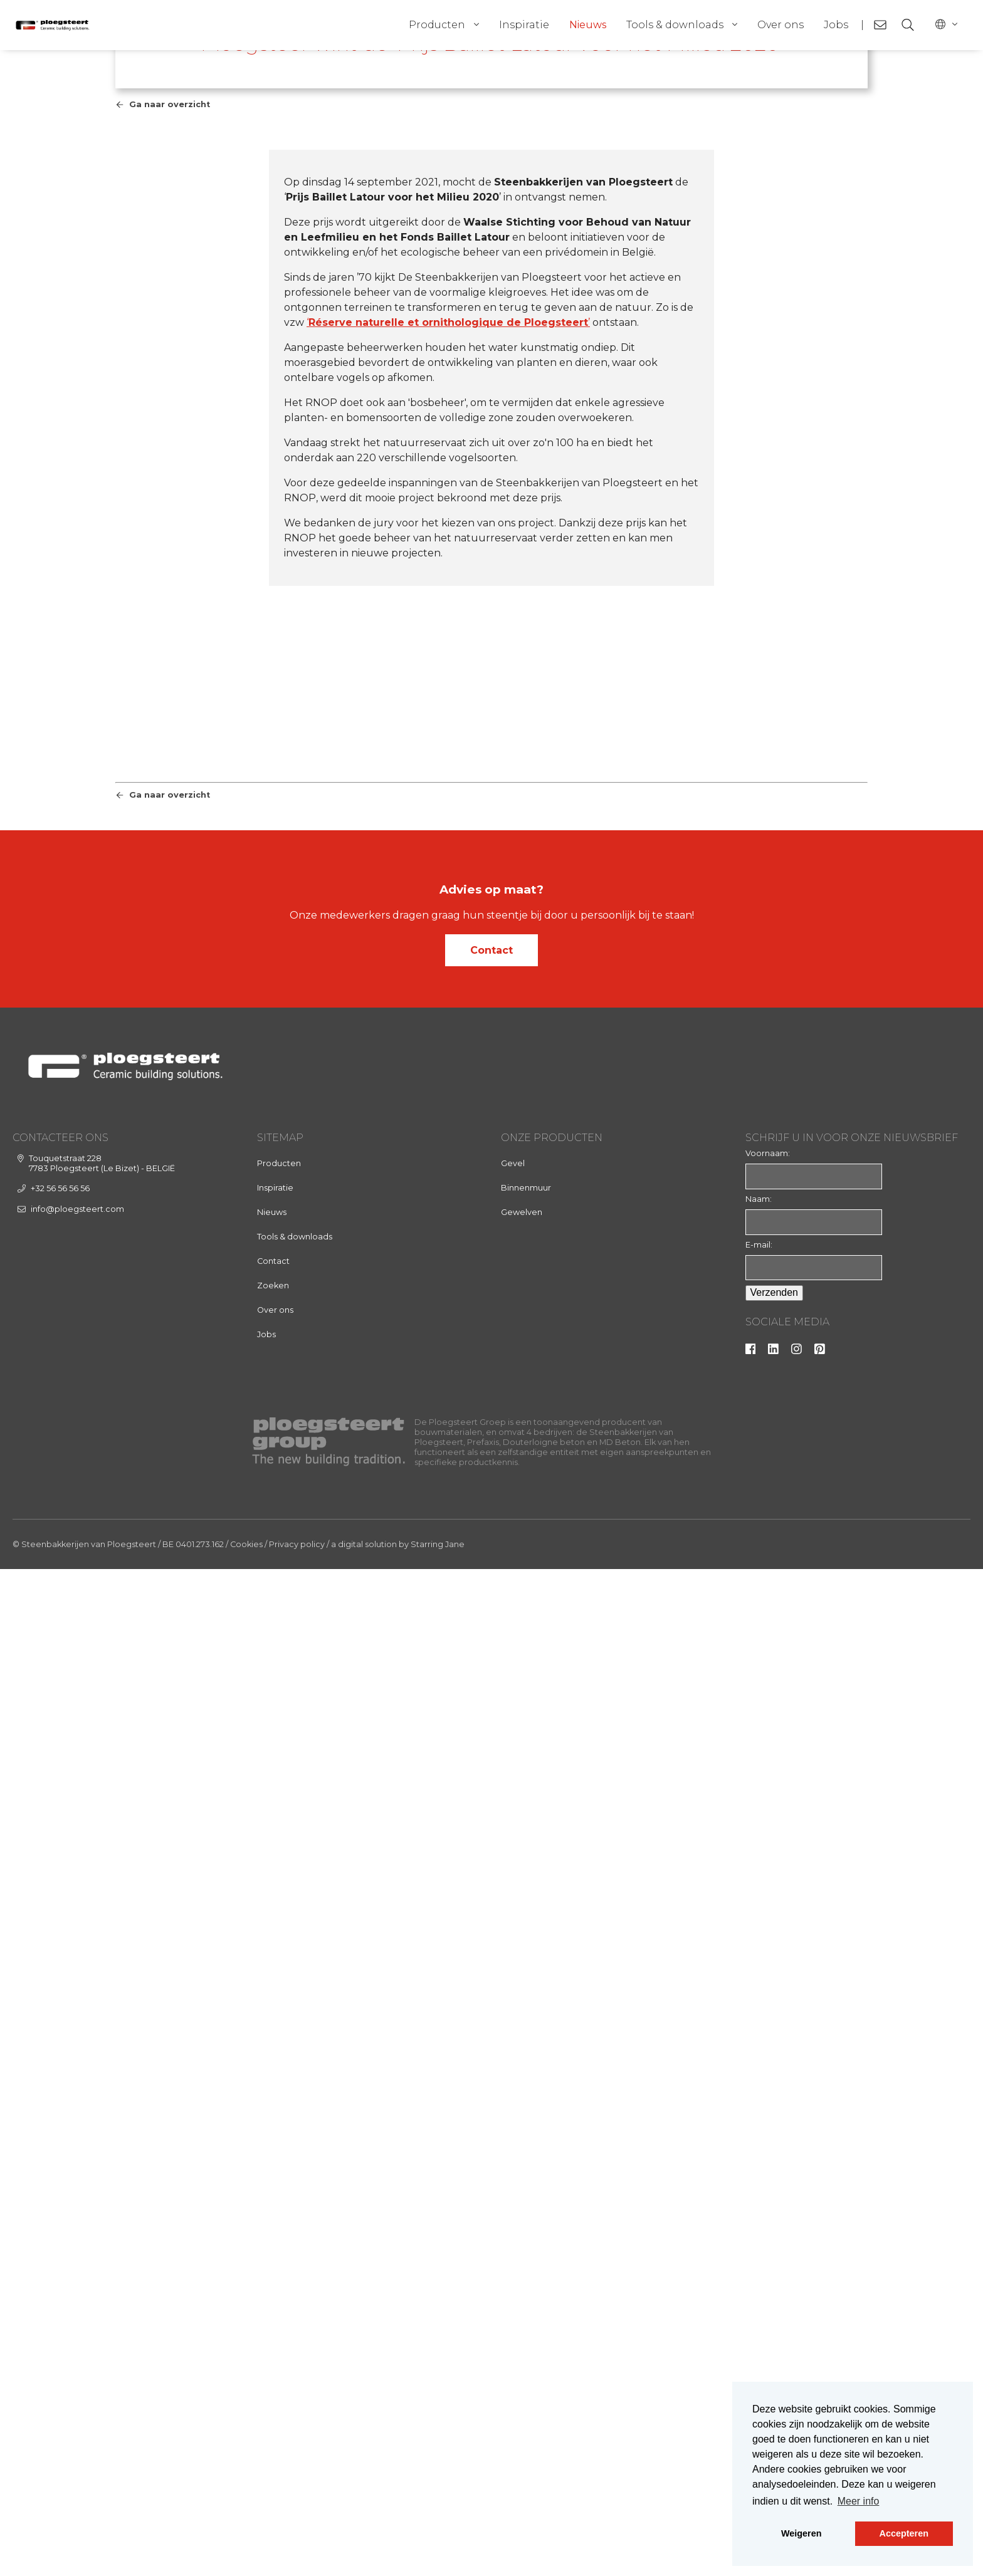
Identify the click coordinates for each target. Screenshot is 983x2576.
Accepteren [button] (904, 2533)
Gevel (513, 2170)
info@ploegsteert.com (77, 2216)
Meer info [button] (859, 2501)
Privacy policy (297, 2551)
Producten (437, 25)
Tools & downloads (674, 25)
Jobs (836, 25)
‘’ (448, 651)
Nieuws (587, 25)
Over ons (780, 25)
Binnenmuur (526, 2194)
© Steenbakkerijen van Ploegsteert (84, 2551)
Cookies (246, 2551)
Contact (491, 1957)
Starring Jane (438, 2551)
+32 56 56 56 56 (60, 2195)
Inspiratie (524, 25)
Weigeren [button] (801, 2533)
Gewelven (521, 2219)
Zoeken (273, 2292)
